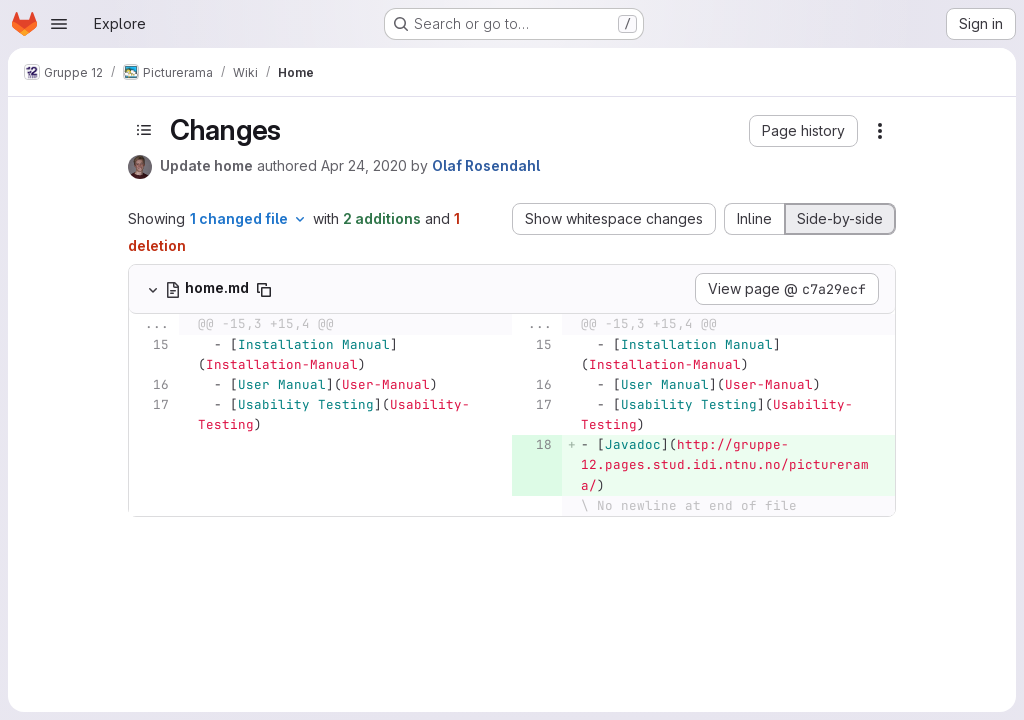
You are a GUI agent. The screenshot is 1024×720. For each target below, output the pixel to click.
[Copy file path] (264, 290)
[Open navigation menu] (59, 24)
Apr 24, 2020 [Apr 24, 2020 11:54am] (364, 165)
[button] (803, 131)
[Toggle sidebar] (144, 130)
